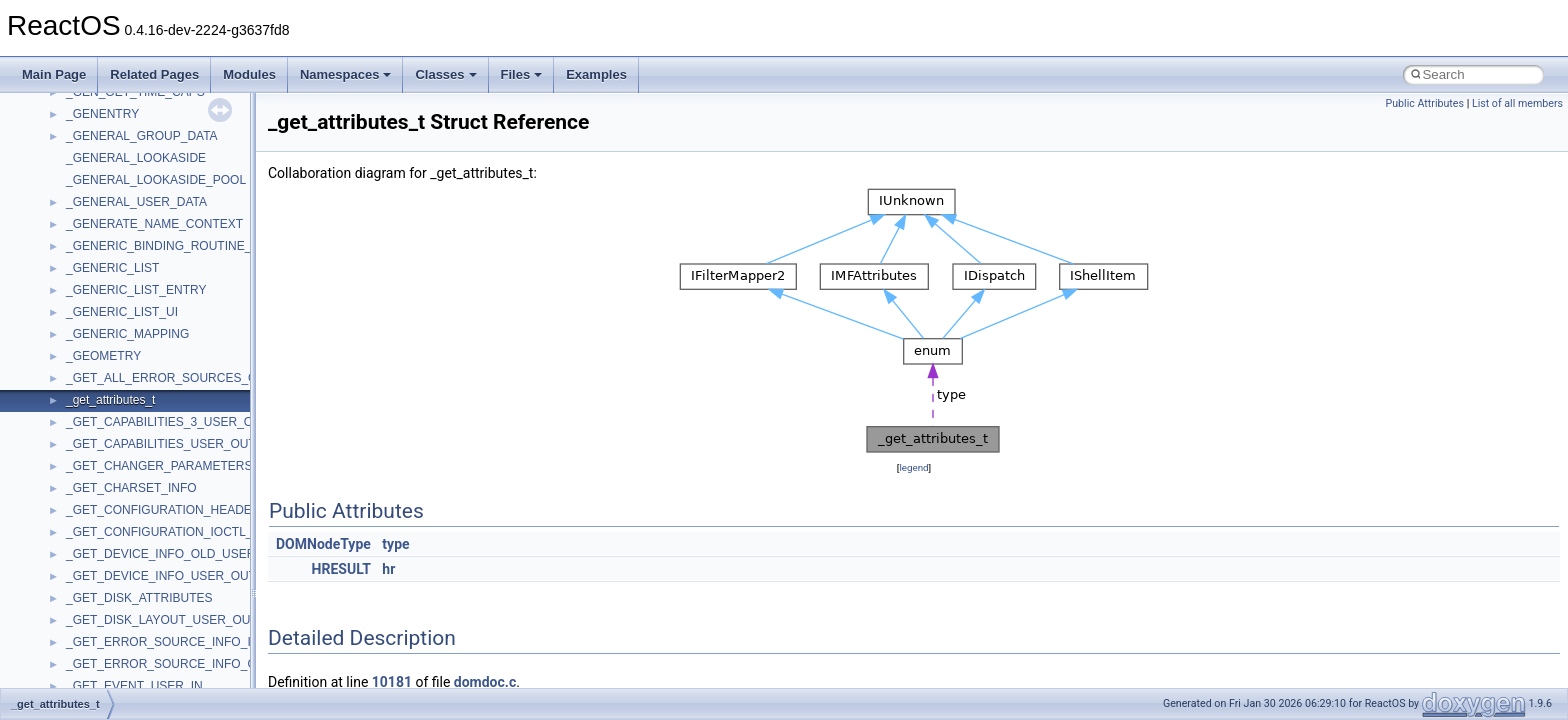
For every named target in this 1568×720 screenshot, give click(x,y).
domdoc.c (485, 682)
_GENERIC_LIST (112, 268)
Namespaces (346, 74)
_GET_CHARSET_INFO (131, 488)
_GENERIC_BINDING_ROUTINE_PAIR (172, 246)
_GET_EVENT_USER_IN (134, 686)
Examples (596, 74)
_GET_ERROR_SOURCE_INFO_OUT (169, 664)
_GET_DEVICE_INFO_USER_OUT (161, 576)
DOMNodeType (323, 544)
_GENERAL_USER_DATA (136, 202)
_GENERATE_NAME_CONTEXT (154, 224)
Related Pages (154, 74)
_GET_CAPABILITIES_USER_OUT (161, 444)
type (395, 544)
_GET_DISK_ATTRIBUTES (139, 598)
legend (913, 467)
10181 (392, 682)
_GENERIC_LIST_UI (122, 312)
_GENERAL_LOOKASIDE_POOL (156, 180)
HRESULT (341, 569)
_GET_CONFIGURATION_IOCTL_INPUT (177, 532)
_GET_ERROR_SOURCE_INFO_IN (162, 642)
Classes (445, 74)
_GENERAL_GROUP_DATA (142, 136)
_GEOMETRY (103, 356)
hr (388, 569)
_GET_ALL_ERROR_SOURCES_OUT (169, 378)
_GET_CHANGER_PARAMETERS (159, 466)
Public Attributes (1424, 103)
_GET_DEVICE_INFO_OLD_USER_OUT (176, 554)
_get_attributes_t (110, 400)
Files (522, 74)
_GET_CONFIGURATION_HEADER (163, 510)
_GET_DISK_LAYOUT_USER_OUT (162, 620)
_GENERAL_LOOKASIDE (136, 158)
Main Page (54, 74)
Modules (249, 74)
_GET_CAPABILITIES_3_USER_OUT (167, 422)
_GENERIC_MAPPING (127, 334)
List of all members (1517, 103)
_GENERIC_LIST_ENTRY (136, 290)
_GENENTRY (102, 114)
